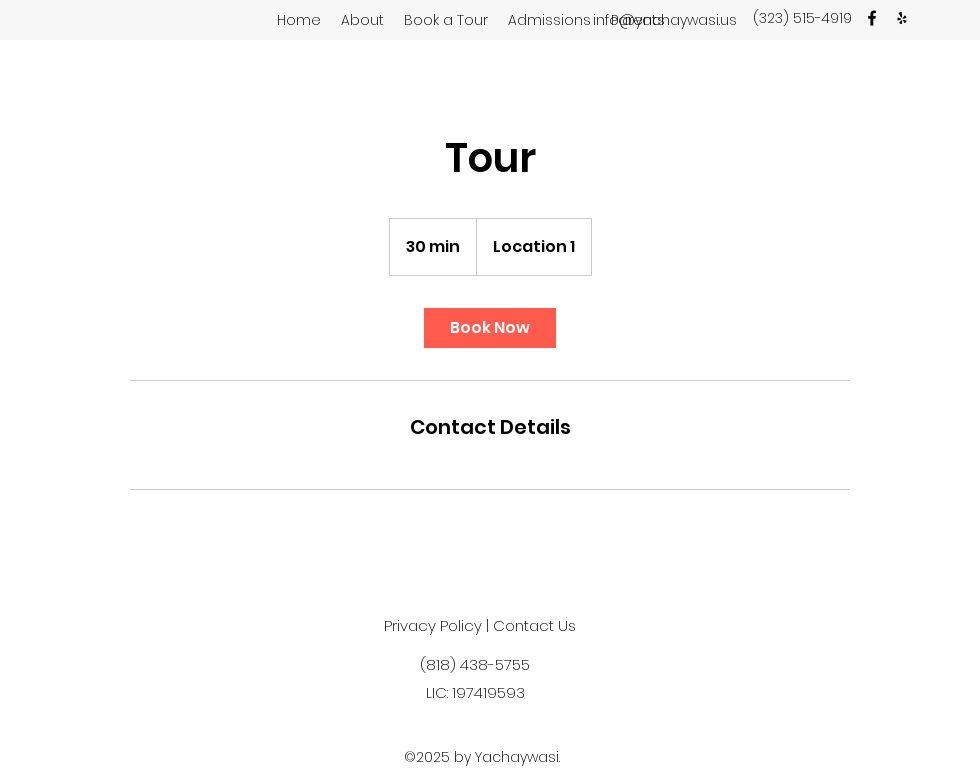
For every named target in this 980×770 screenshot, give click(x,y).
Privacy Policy (433, 625)
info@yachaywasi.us (665, 20)
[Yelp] (902, 18)
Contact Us (534, 625)
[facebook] (872, 18)
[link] (490, 328)
